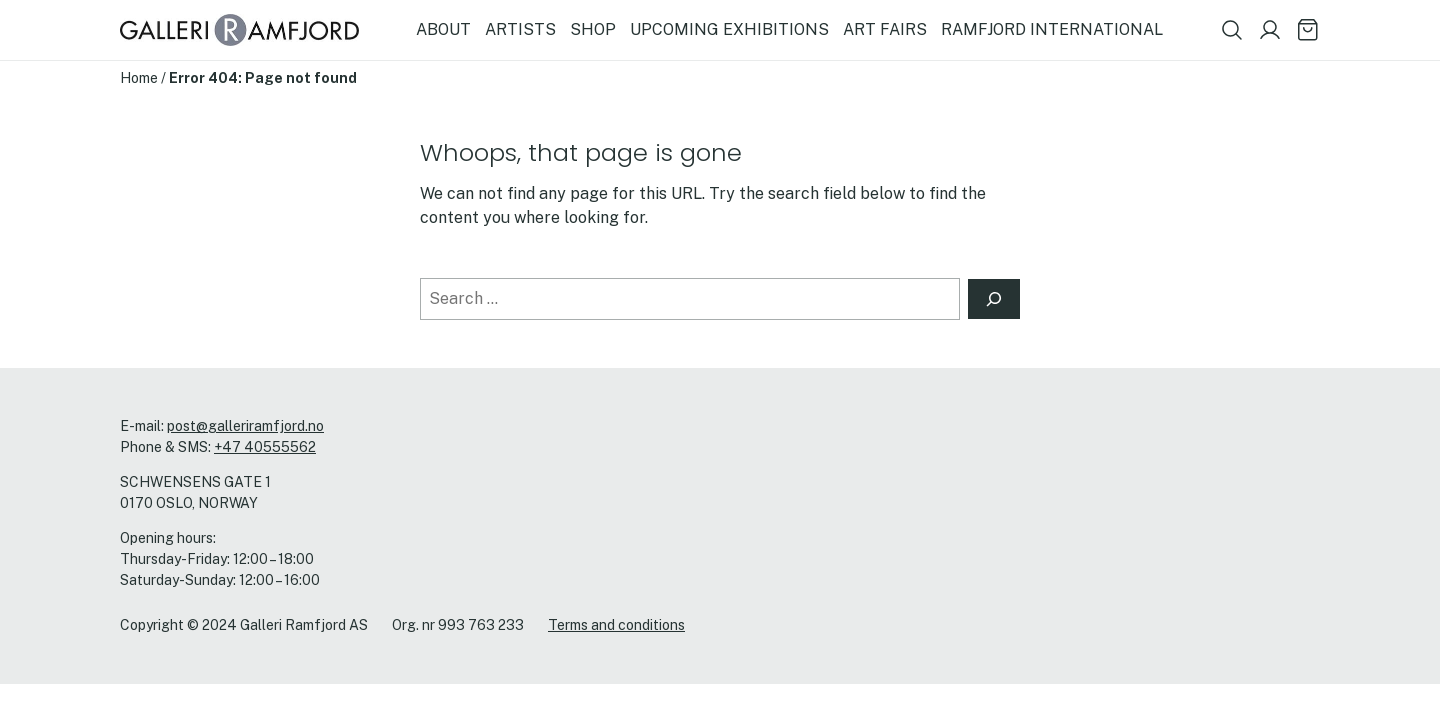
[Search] (994, 299)
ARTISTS (520, 29)
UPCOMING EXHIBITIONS (729, 29)
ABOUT (443, 29)
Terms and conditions (616, 625)
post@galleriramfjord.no (245, 426)
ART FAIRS (885, 29)
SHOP (593, 29)
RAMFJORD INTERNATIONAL (1052, 29)
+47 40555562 (265, 447)
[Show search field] (1232, 30)
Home (139, 78)
